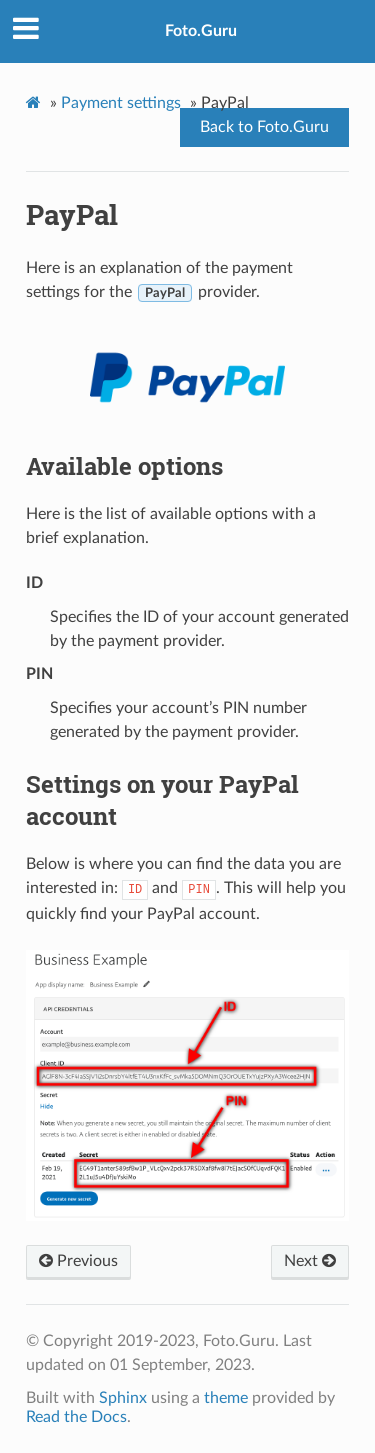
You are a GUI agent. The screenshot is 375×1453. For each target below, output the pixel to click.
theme (226, 1398)
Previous (78, 1261)
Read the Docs (76, 1417)
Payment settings (121, 103)
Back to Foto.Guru (264, 127)
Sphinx (123, 1398)
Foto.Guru (201, 31)
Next (310, 1261)
